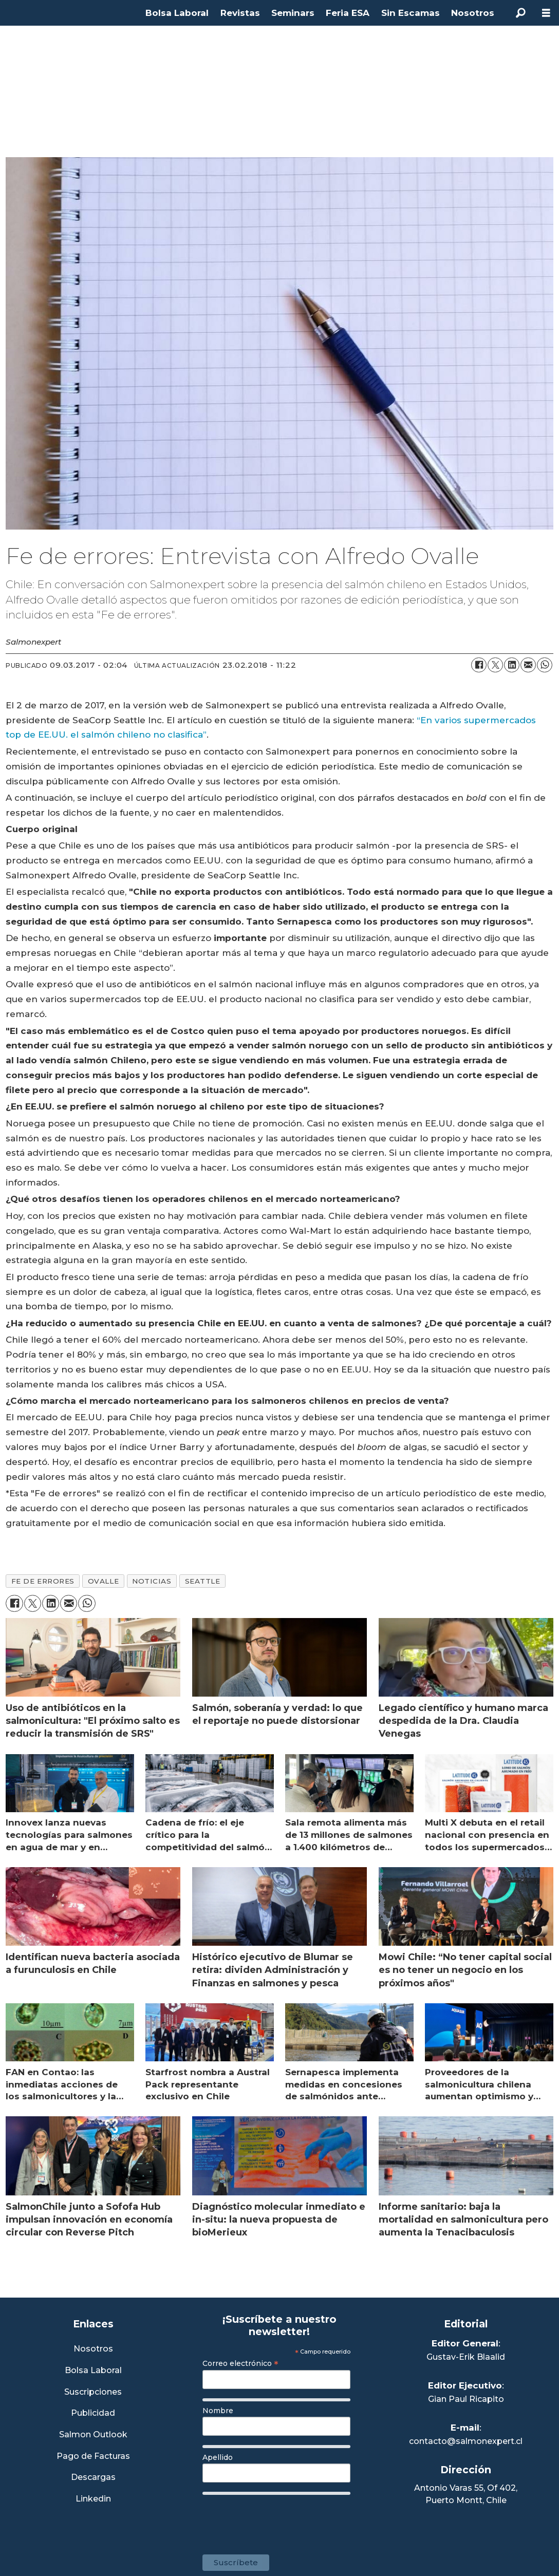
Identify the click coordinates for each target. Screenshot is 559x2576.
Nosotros (472, 13)
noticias (151, 1581)
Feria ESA (347, 13)
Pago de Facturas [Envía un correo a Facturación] (93, 2456)
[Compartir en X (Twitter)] (495, 665)
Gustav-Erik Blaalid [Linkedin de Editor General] (465, 2357)
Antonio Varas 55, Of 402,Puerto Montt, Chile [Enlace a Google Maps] (465, 2494)
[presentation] (280, 2519)
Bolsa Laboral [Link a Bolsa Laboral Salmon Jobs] (93, 2370)
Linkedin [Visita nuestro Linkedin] (93, 2499)
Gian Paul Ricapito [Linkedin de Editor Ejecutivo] (466, 2399)
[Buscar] (520, 13)
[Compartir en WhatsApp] (544, 665)
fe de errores (42, 1581)
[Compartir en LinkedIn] (511, 665)
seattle (202, 1581)
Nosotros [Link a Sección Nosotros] (93, 2349)
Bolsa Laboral (177, 13)
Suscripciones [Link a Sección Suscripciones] (93, 2392)
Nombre (217, 2410)
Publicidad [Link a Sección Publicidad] (93, 2413)
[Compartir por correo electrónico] (528, 665)
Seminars (292, 13)
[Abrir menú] (546, 13)
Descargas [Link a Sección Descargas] (93, 2477)
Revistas (240, 13)
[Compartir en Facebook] (479, 665)
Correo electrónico (240, 2363)
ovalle (103, 1581)
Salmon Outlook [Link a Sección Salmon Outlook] (93, 2435)
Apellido (217, 2457)
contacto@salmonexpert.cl (466, 2441)
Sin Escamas (410, 13)
